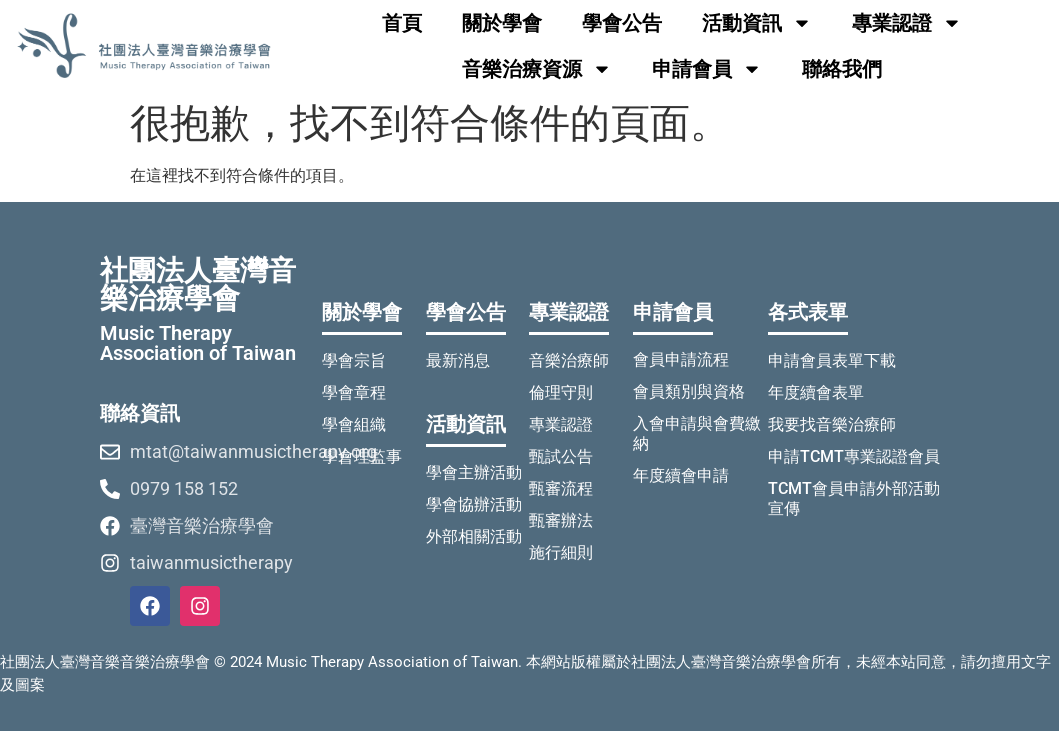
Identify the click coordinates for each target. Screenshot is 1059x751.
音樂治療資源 (537, 69)
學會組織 (354, 424)
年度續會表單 (816, 392)
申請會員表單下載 (832, 360)
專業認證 (907, 23)
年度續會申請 (681, 475)
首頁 (402, 23)
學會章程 (354, 392)
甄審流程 (561, 488)
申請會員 (707, 69)
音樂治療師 (569, 360)
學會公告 (622, 23)
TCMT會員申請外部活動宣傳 (854, 498)
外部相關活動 (474, 536)
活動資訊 (757, 23)
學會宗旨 (354, 360)
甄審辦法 (561, 520)
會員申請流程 (681, 359)
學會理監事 (362, 456)
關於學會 (502, 23)
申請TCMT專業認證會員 (854, 456)
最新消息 (458, 360)
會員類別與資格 (689, 391)
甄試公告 (561, 456)
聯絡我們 (842, 69)
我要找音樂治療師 (832, 424)
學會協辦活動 (474, 504)
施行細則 (561, 552)
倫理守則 (561, 392)
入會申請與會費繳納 (697, 433)
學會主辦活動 (474, 472)
